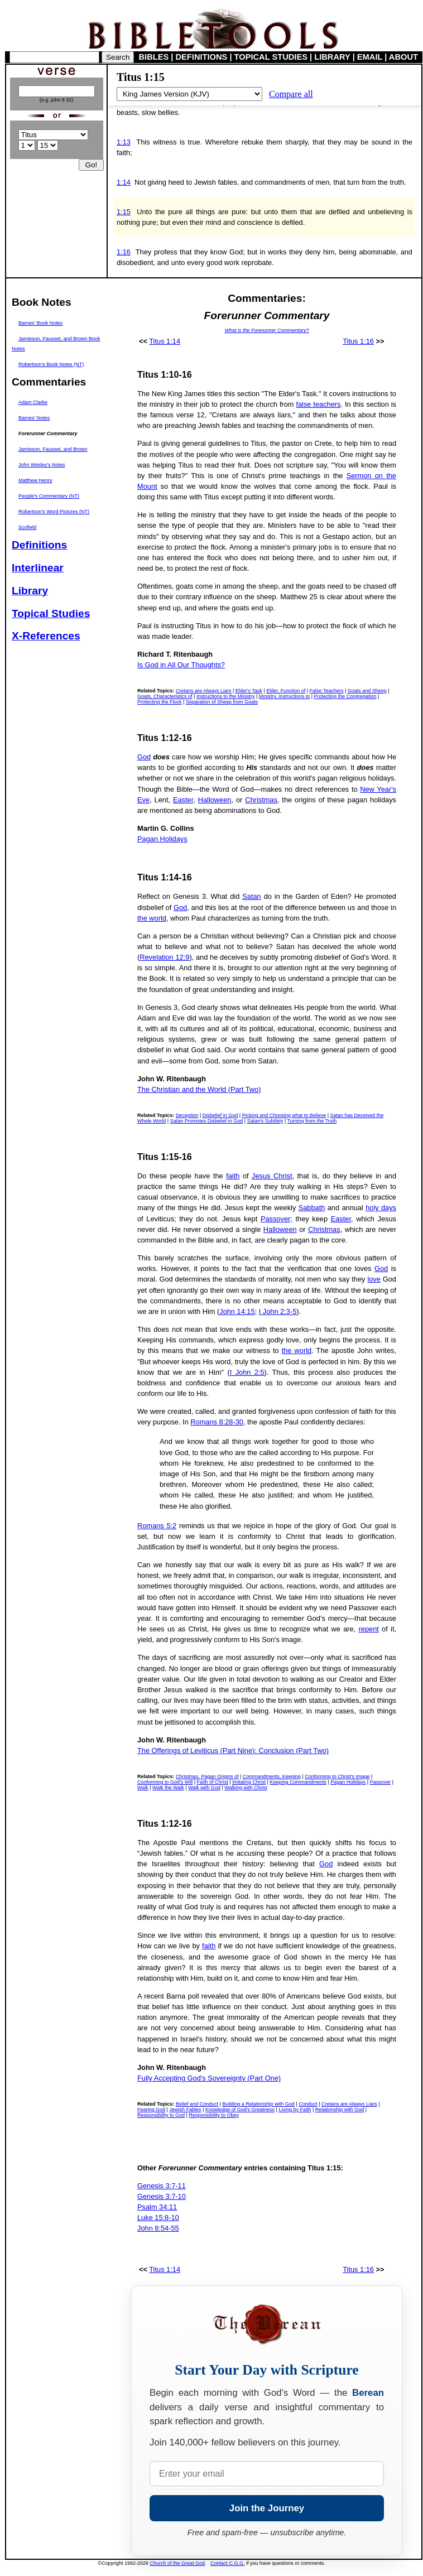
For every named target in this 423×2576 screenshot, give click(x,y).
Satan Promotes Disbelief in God (206, 1121)
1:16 (124, 252)
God (144, 757)
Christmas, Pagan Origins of (207, 1776)
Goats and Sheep (367, 691)
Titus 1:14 (164, 341)
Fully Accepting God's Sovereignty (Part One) (209, 2078)
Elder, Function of (285, 691)
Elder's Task (248, 691)
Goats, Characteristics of (165, 696)
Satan (251, 896)
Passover (275, 1219)
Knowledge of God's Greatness (240, 2109)
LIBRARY (332, 56)
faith (232, 1176)
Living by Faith (294, 2109)
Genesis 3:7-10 (161, 2196)
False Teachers (327, 691)
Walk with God (204, 1787)
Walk (142, 1787)
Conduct (308, 2104)
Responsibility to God (161, 2115)
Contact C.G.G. (227, 2563)
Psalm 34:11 (157, 2207)
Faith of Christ (212, 1782)
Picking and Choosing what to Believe (284, 1115)
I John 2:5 (247, 1372)
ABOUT (403, 56)
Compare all (291, 94)
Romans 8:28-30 (216, 1422)
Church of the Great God (177, 2563)
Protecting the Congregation (345, 696)
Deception (187, 1115)
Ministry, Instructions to (284, 696)
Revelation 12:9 (164, 957)
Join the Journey (266, 2508)
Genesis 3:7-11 (161, 2186)
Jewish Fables (185, 2109)
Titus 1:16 (358, 341)
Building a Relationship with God (258, 2104)
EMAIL (369, 56)
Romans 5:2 (156, 1525)
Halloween (215, 800)
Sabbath (312, 1207)
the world (151, 918)
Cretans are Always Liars (204, 691)
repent (369, 1629)
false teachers (318, 404)
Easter (183, 800)
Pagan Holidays (162, 839)
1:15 (124, 212)
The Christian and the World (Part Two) (199, 1089)
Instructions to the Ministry (225, 696)
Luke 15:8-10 (158, 2217)
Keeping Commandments (298, 1782)
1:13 (124, 142)
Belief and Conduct (197, 2104)
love (373, 1279)
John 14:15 (236, 1311)
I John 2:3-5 (278, 1311)
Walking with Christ (245, 1787)
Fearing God (151, 2109)
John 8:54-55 (158, 2228)
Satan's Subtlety (265, 1121)
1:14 (124, 182)
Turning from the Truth (312, 1121)
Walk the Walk (168, 1787)
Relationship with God (339, 2109)
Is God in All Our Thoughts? (181, 665)
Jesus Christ (272, 1176)
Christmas (261, 800)
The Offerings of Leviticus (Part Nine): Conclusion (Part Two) (233, 1750)
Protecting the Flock (159, 702)
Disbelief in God (220, 1115)
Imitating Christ (249, 1782)
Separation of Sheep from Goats (222, 702)
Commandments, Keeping (272, 1776)
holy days (381, 1207)
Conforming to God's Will (165, 1782)
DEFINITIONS (202, 56)
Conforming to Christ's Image (337, 1776)
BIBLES (154, 56)
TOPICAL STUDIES (270, 56)
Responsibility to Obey (214, 2115)
